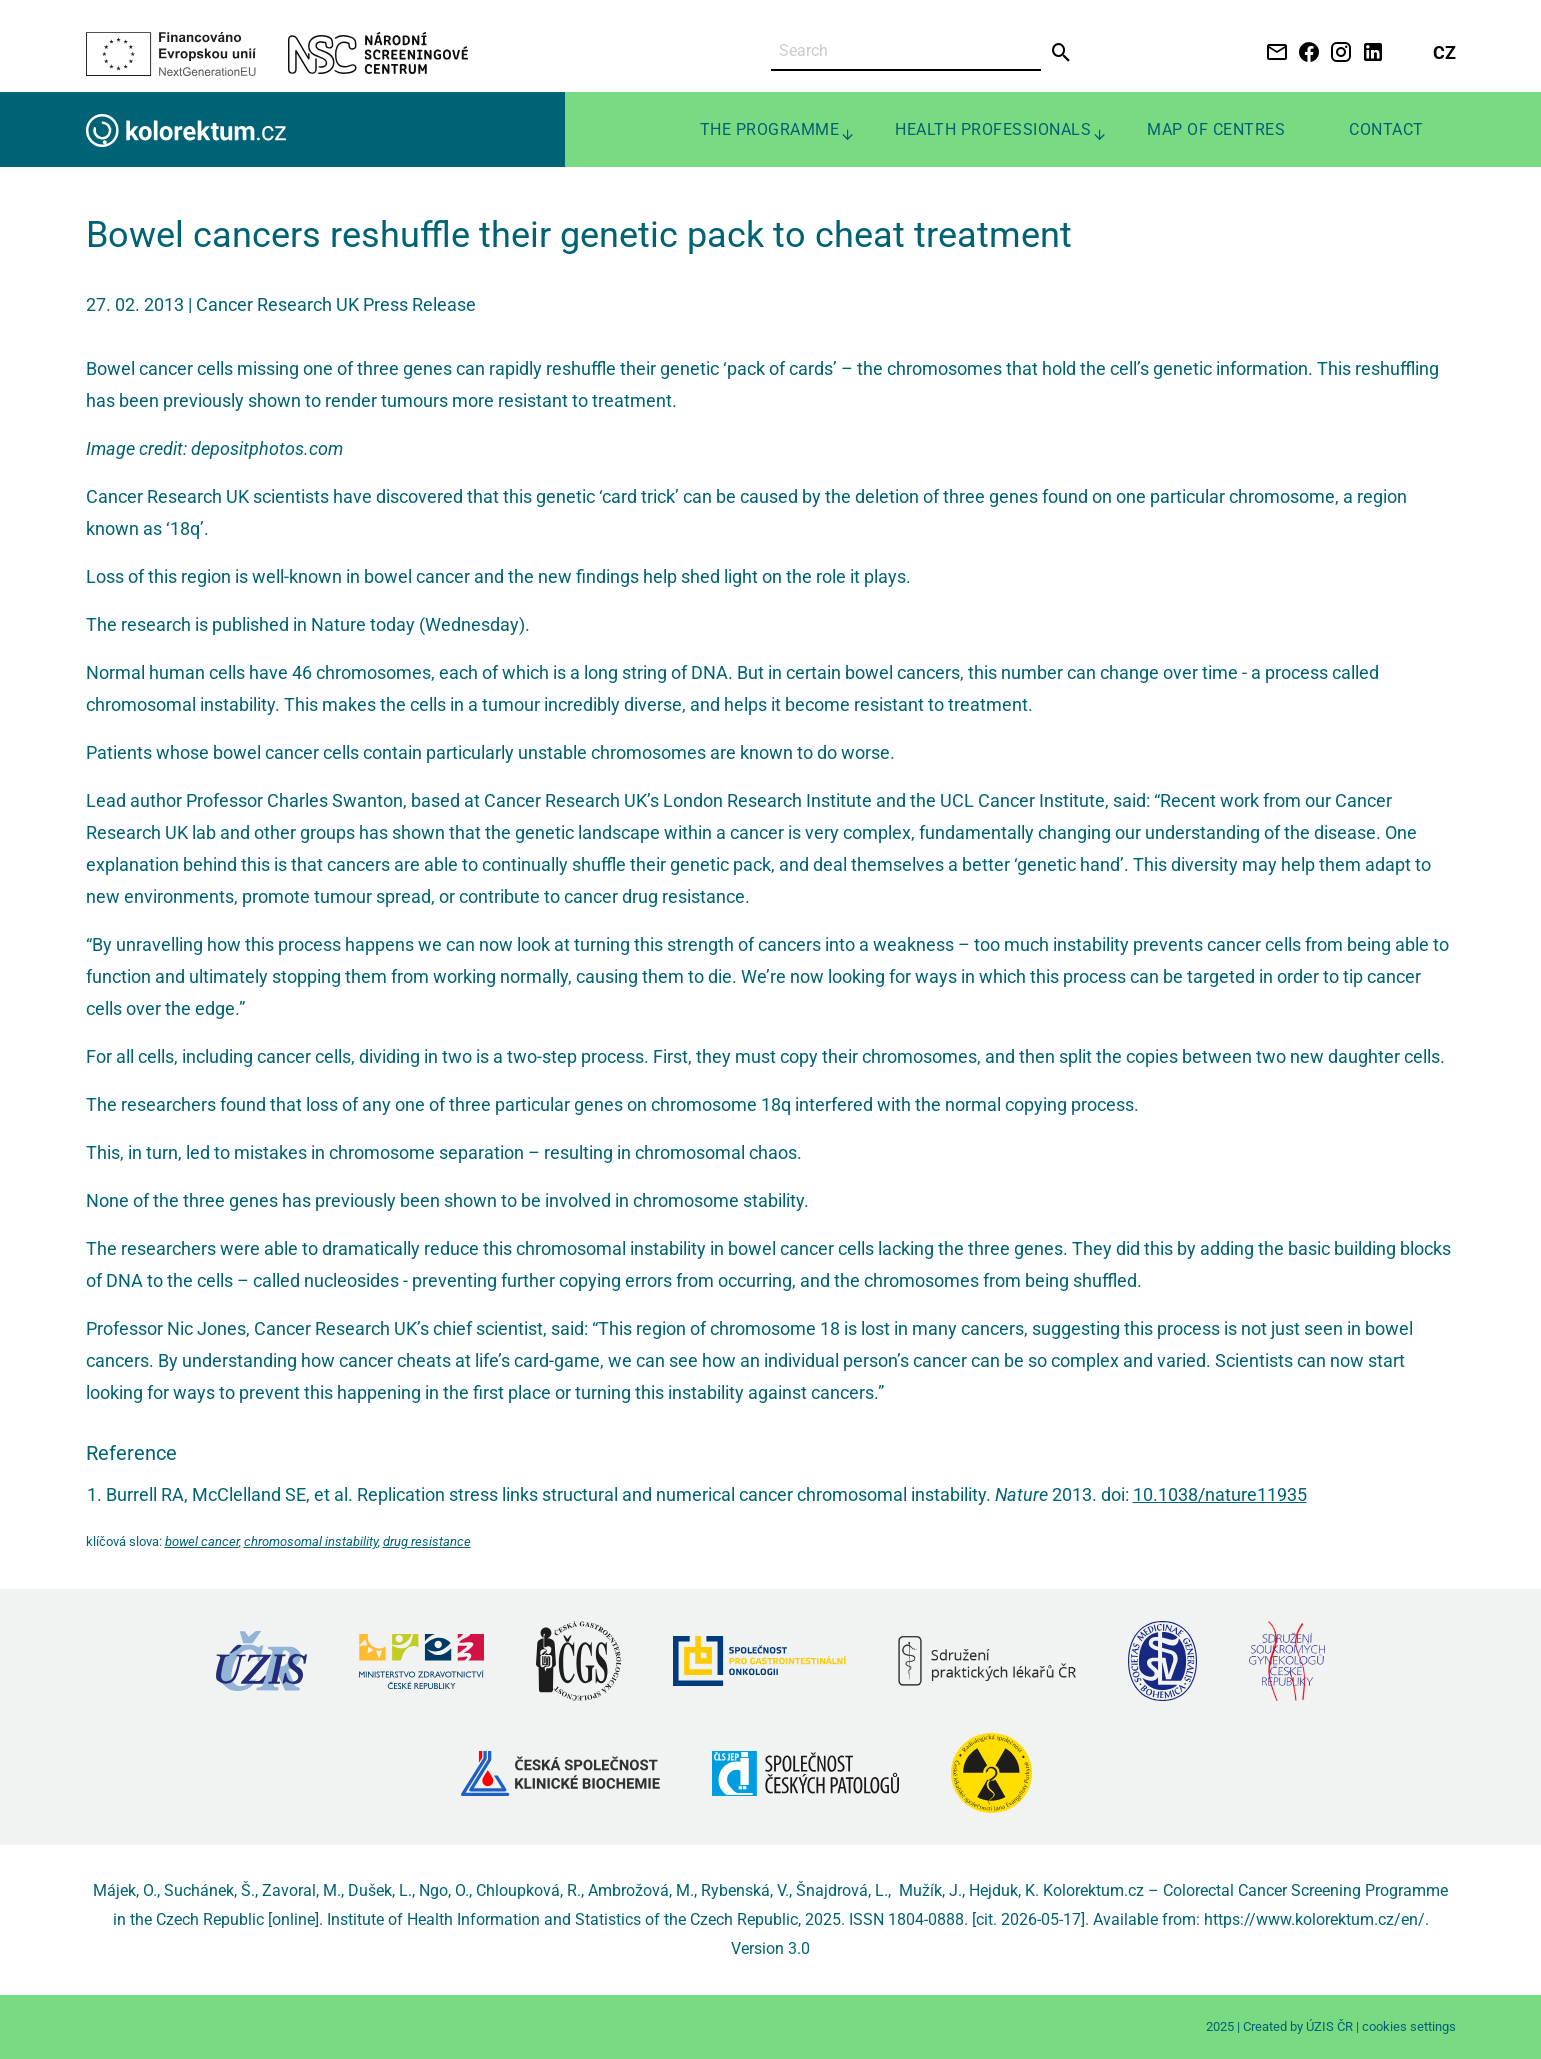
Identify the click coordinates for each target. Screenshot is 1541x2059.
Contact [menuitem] (1386, 129)
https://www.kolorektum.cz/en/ (1314, 1919)
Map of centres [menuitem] (1216, 129)
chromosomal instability (311, 1541)
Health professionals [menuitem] (993, 129)
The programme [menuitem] (770, 129)
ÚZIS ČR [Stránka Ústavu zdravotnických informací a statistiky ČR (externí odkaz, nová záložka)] (1329, 2026)
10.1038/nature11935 (1220, 1494)
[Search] (906, 51)
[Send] (1061, 53)
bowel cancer (202, 1541)
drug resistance (427, 1541)
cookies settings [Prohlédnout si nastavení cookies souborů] (1409, 2026)
